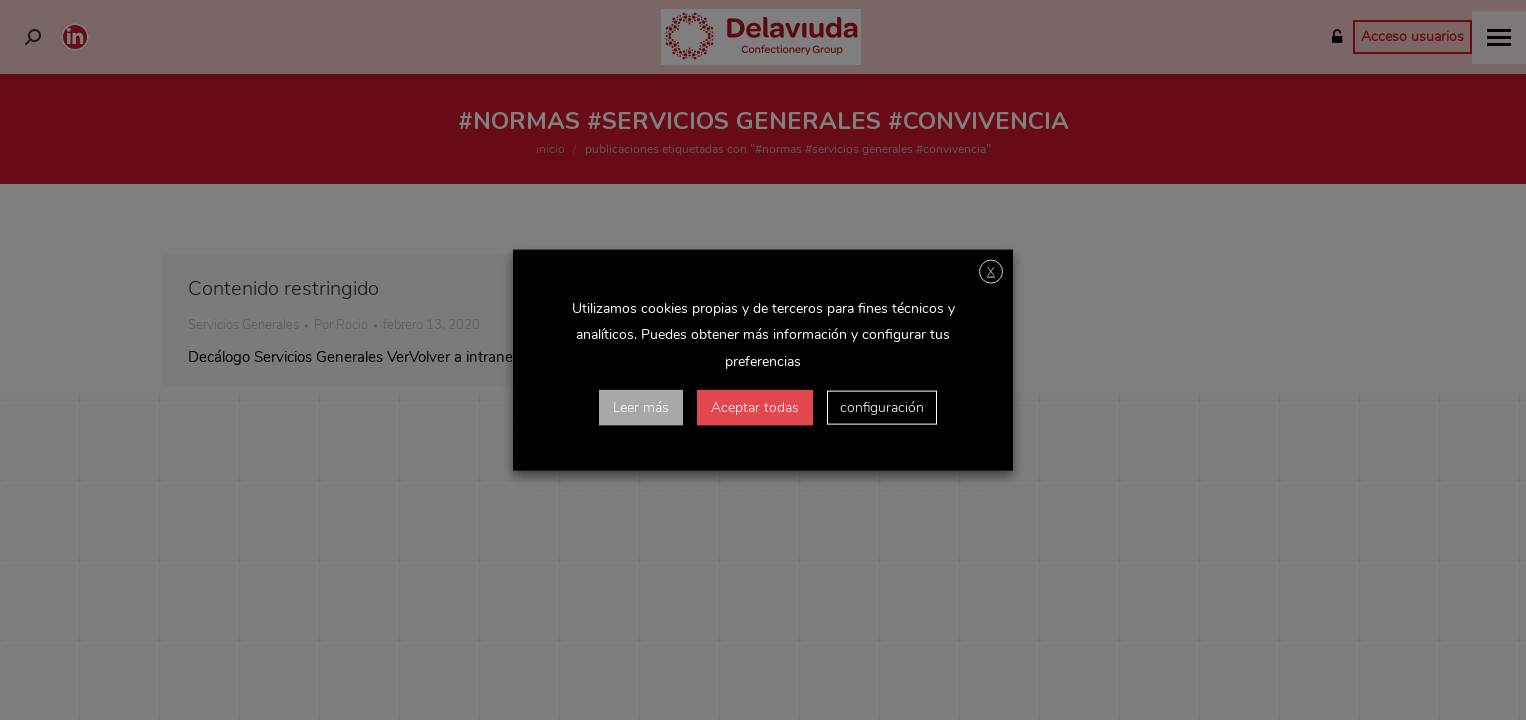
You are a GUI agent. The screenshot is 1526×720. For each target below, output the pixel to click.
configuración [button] (882, 406)
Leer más (641, 406)
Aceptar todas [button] (755, 406)
